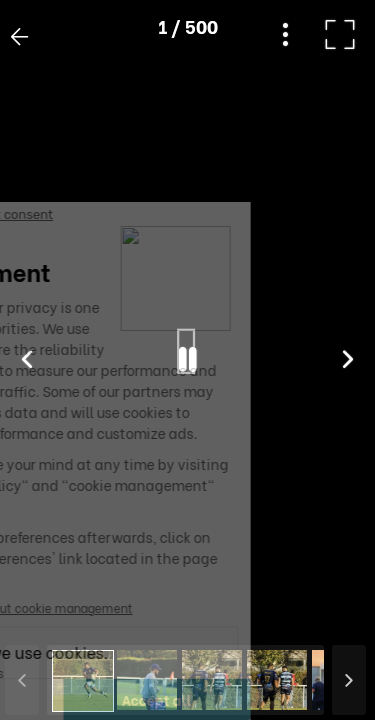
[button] (53, 617)
